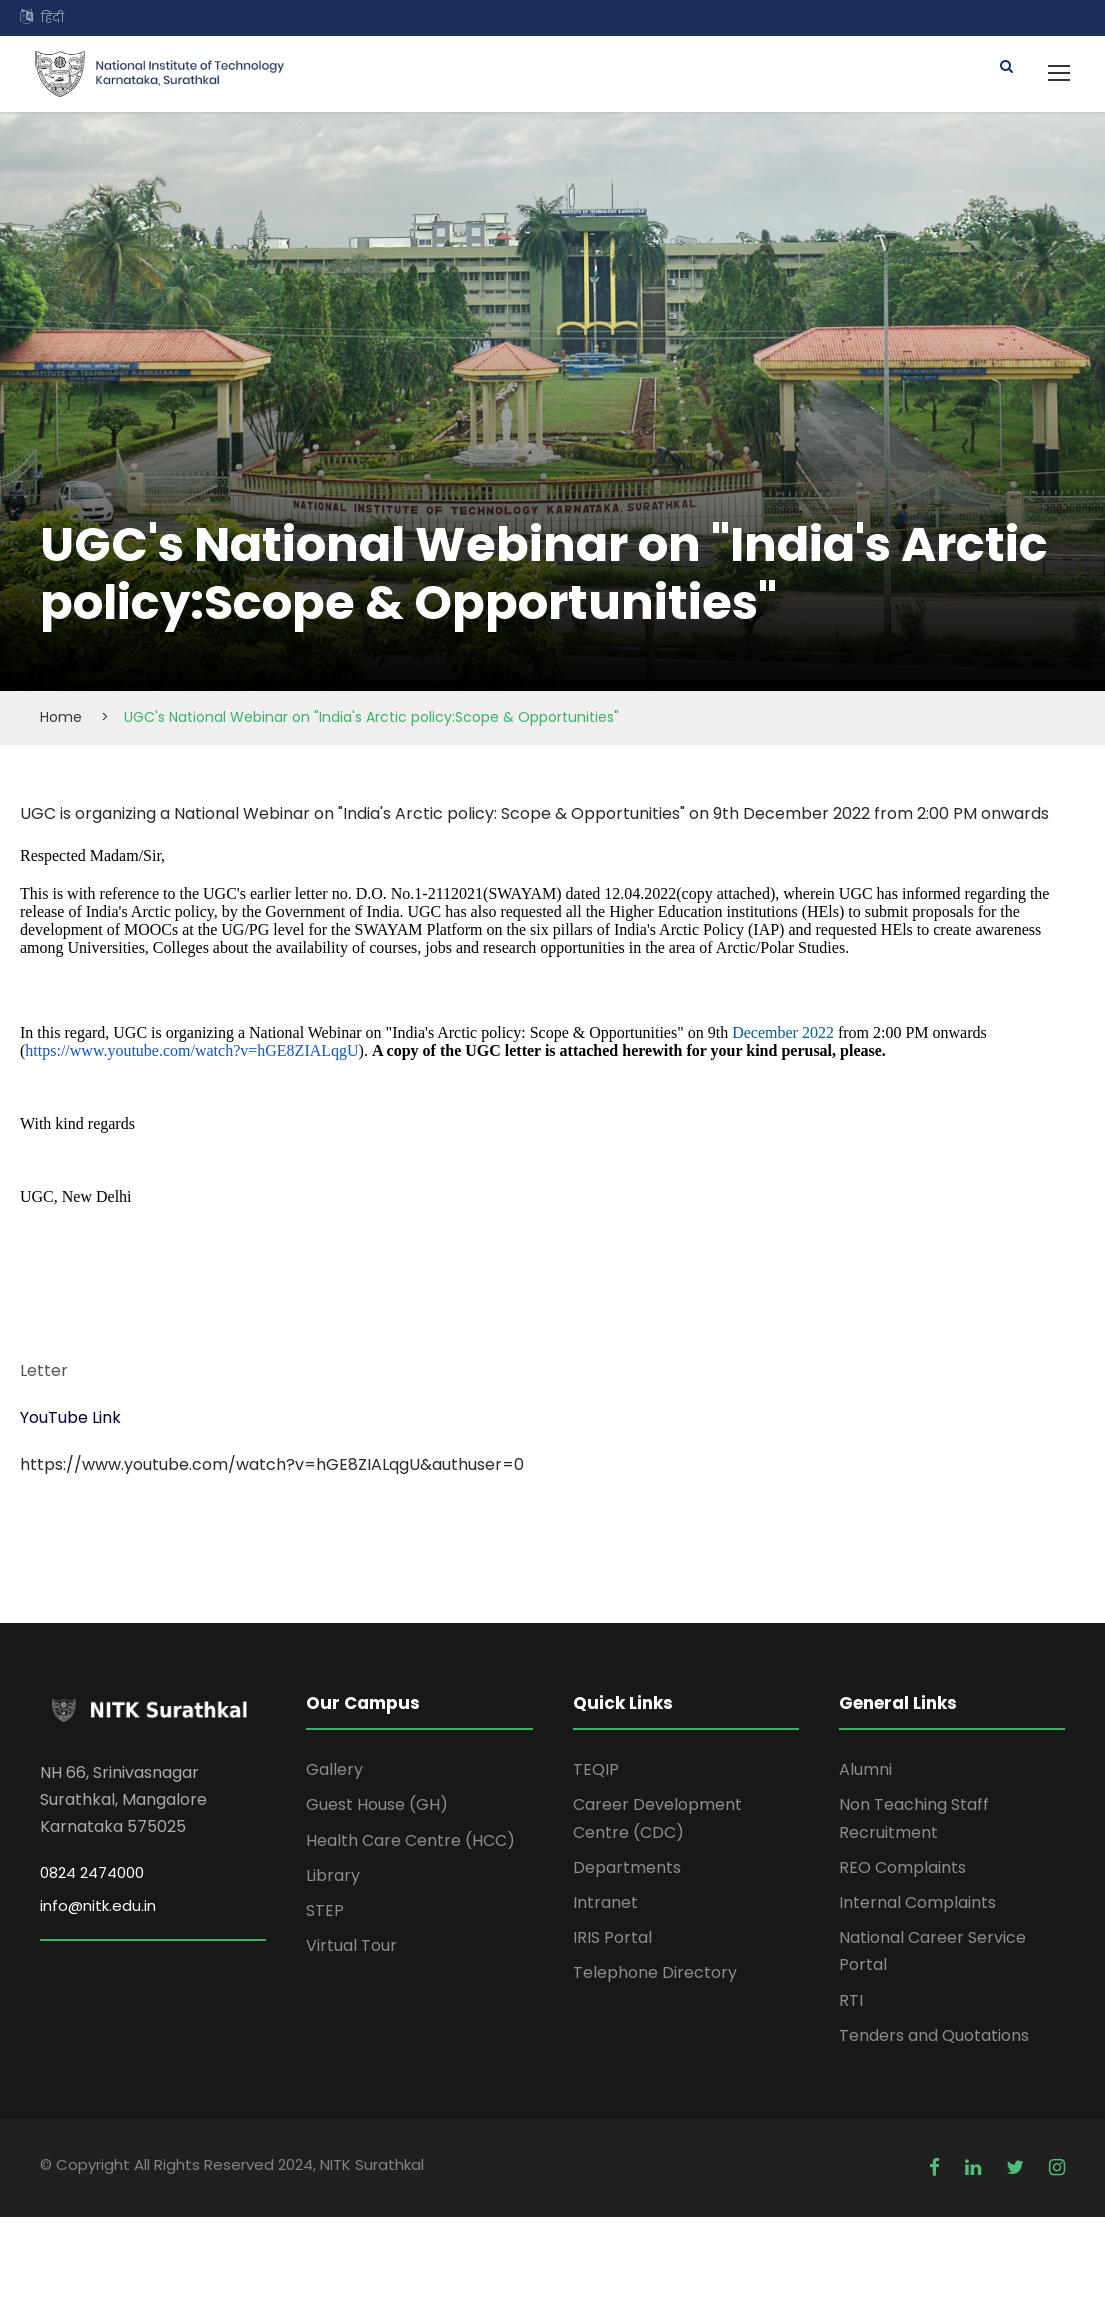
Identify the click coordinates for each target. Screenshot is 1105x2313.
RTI (851, 2000)
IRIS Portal (612, 1937)
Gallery (334, 1769)
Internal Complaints (917, 1902)
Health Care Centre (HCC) (410, 1840)
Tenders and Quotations (934, 2035)
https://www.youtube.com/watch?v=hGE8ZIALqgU (191, 1050)
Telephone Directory (655, 1972)
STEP (325, 1910)
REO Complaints (902, 1867)
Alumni (865, 1769)
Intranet (605, 1902)
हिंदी (52, 17)
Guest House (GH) (377, 1804)
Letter (44, 1370)
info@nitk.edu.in (98, 1905)
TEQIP (596, 1769)
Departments (627, 1867)
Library (333, 1875)
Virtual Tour (351, 1945)
